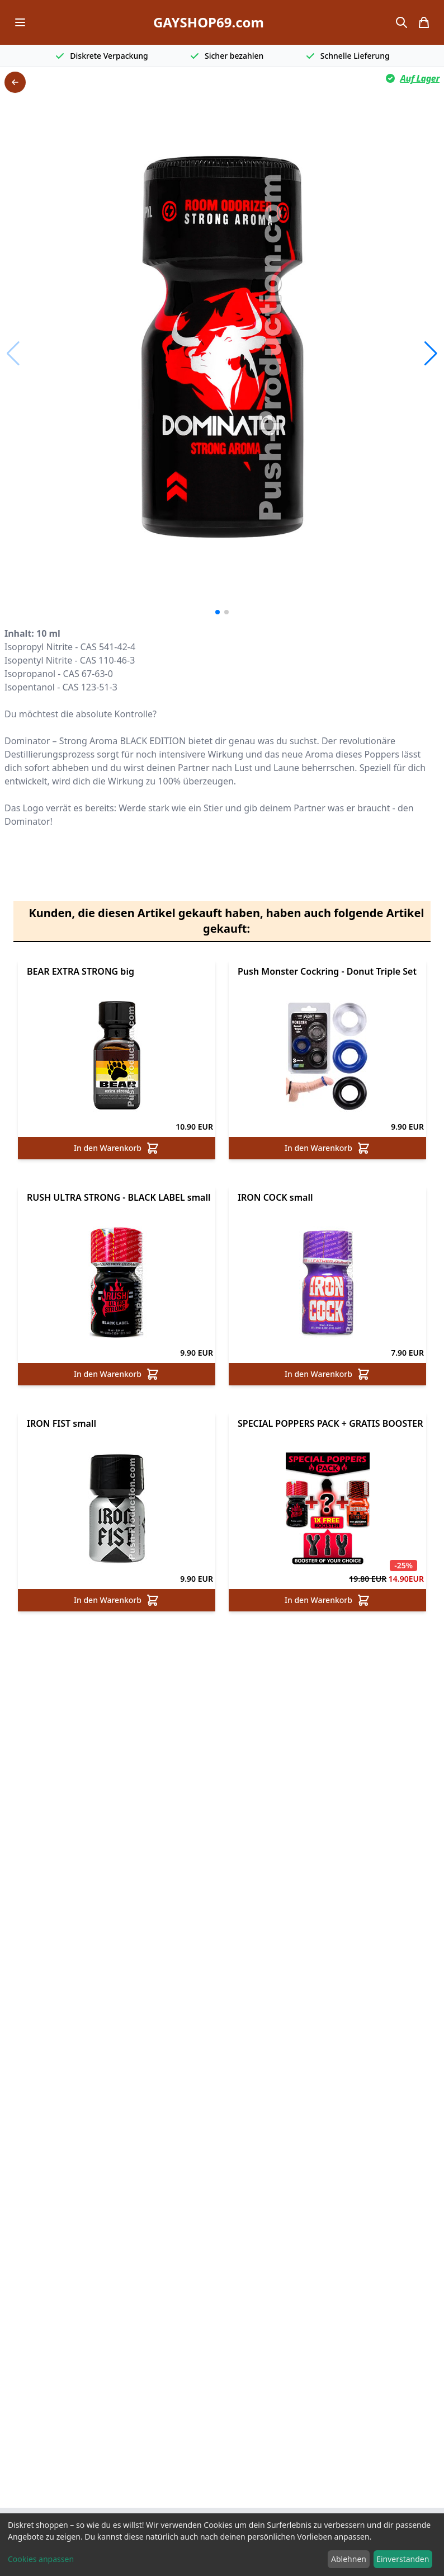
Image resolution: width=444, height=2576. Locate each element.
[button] (430, 353)
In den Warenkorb (116, 1148)
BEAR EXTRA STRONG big (80, 971)
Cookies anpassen (41, 2559)
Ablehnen (348, 2559)
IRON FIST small (61, 1423)
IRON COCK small (275, 1197)
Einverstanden (402, 2559)
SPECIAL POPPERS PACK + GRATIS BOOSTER (330, 1423)
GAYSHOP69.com (208, 22)
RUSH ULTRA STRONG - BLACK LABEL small (118, 1197)
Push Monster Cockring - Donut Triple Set (327, 971)
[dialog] (222, 2544)
